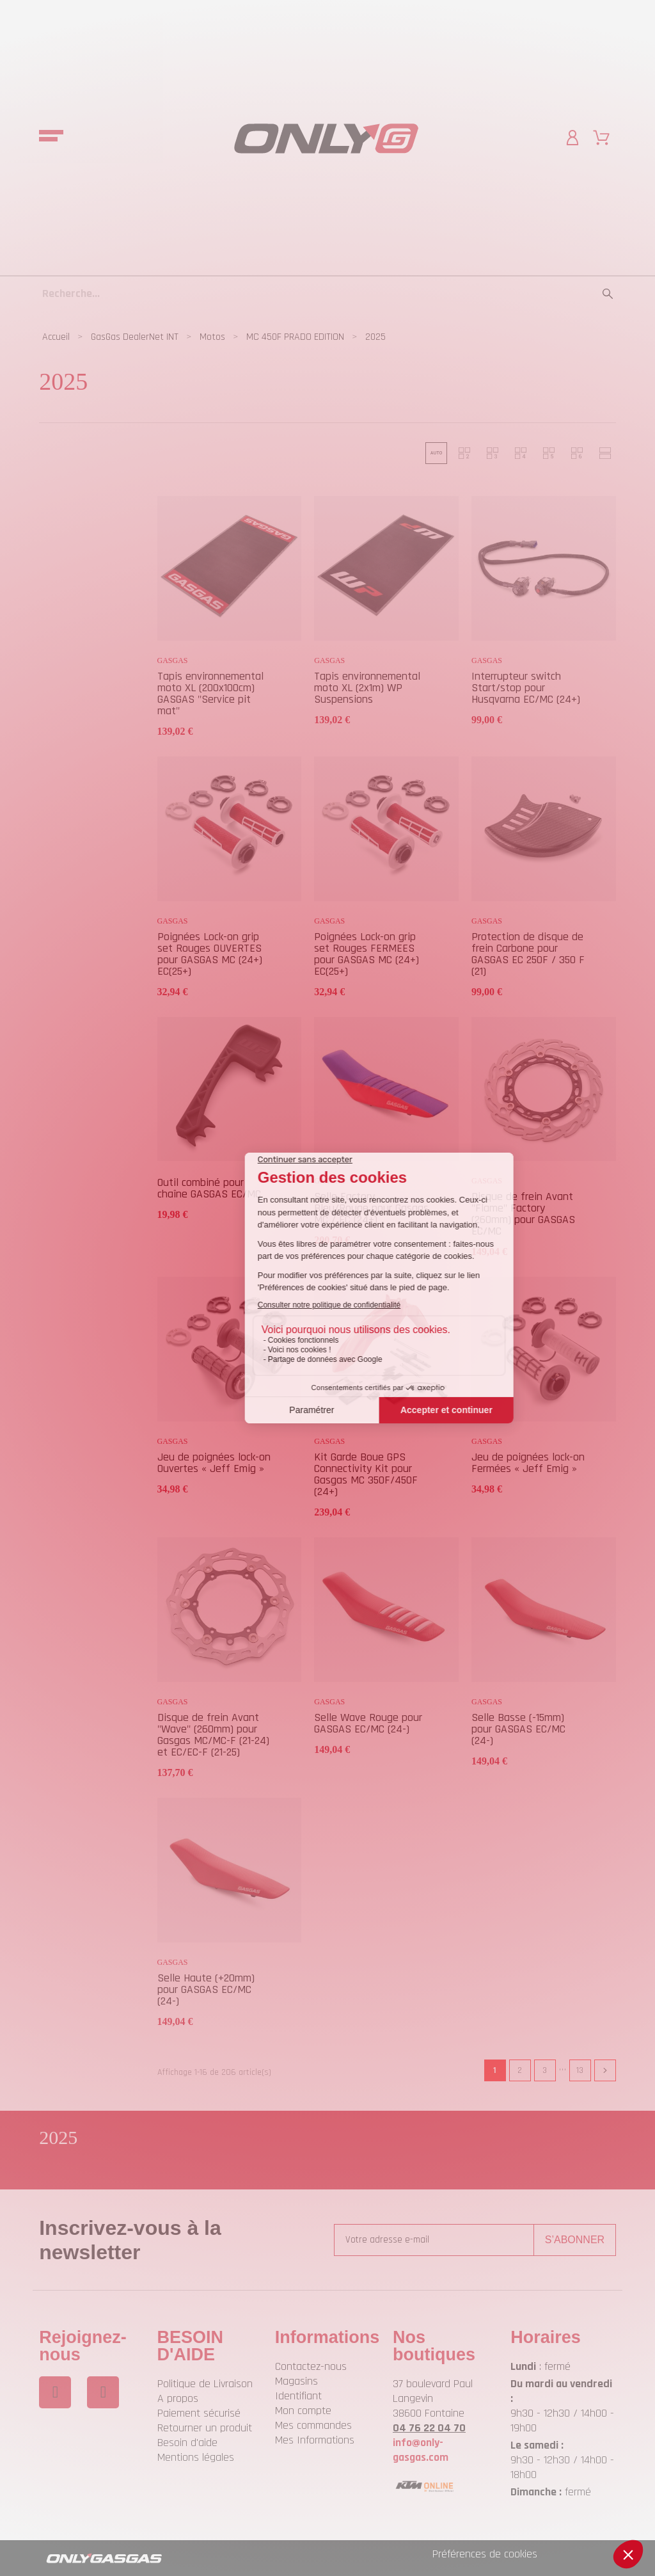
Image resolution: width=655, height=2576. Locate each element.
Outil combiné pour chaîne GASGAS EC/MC (209, 1188)
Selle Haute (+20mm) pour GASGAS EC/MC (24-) (206, 1989)
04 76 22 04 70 (429, 2427)
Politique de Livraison (205, 2383)
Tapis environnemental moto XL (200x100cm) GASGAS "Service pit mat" (210, 693)
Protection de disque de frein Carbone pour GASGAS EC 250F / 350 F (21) (528, 954)
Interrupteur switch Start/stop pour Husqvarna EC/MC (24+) (525, 688)
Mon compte (303, 2410)
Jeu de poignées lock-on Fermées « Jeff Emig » (528, 1463)
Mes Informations (314, 2440)
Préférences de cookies (484, 2554)
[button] (436, 453)
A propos (177, 2398)
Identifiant (298, 2395)
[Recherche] (327, 293)
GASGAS (172, 660)
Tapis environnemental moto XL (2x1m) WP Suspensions (367, 688)
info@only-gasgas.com (420, 2450)
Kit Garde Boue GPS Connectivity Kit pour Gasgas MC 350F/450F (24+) (366, 1474)
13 (579, 2070)
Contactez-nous (311, 2366)
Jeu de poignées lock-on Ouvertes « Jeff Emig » (214, 1463)
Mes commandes (313, 2425)
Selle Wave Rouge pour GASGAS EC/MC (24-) (368, 1723)
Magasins (296, 2381)
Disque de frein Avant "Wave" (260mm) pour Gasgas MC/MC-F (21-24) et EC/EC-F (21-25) (213, 1734)
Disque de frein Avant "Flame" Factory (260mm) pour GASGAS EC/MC (523, 1213)
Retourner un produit (204, 2427)
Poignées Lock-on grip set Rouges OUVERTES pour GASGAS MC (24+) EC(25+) (209, 954)
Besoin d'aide (187, 2442)
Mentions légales (195, 2457)
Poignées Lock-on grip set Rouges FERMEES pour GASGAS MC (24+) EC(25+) (366, 954)
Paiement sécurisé (199, 2413)
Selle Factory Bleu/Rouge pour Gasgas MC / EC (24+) (371, 1208)
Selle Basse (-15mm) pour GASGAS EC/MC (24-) (518, 1729)
